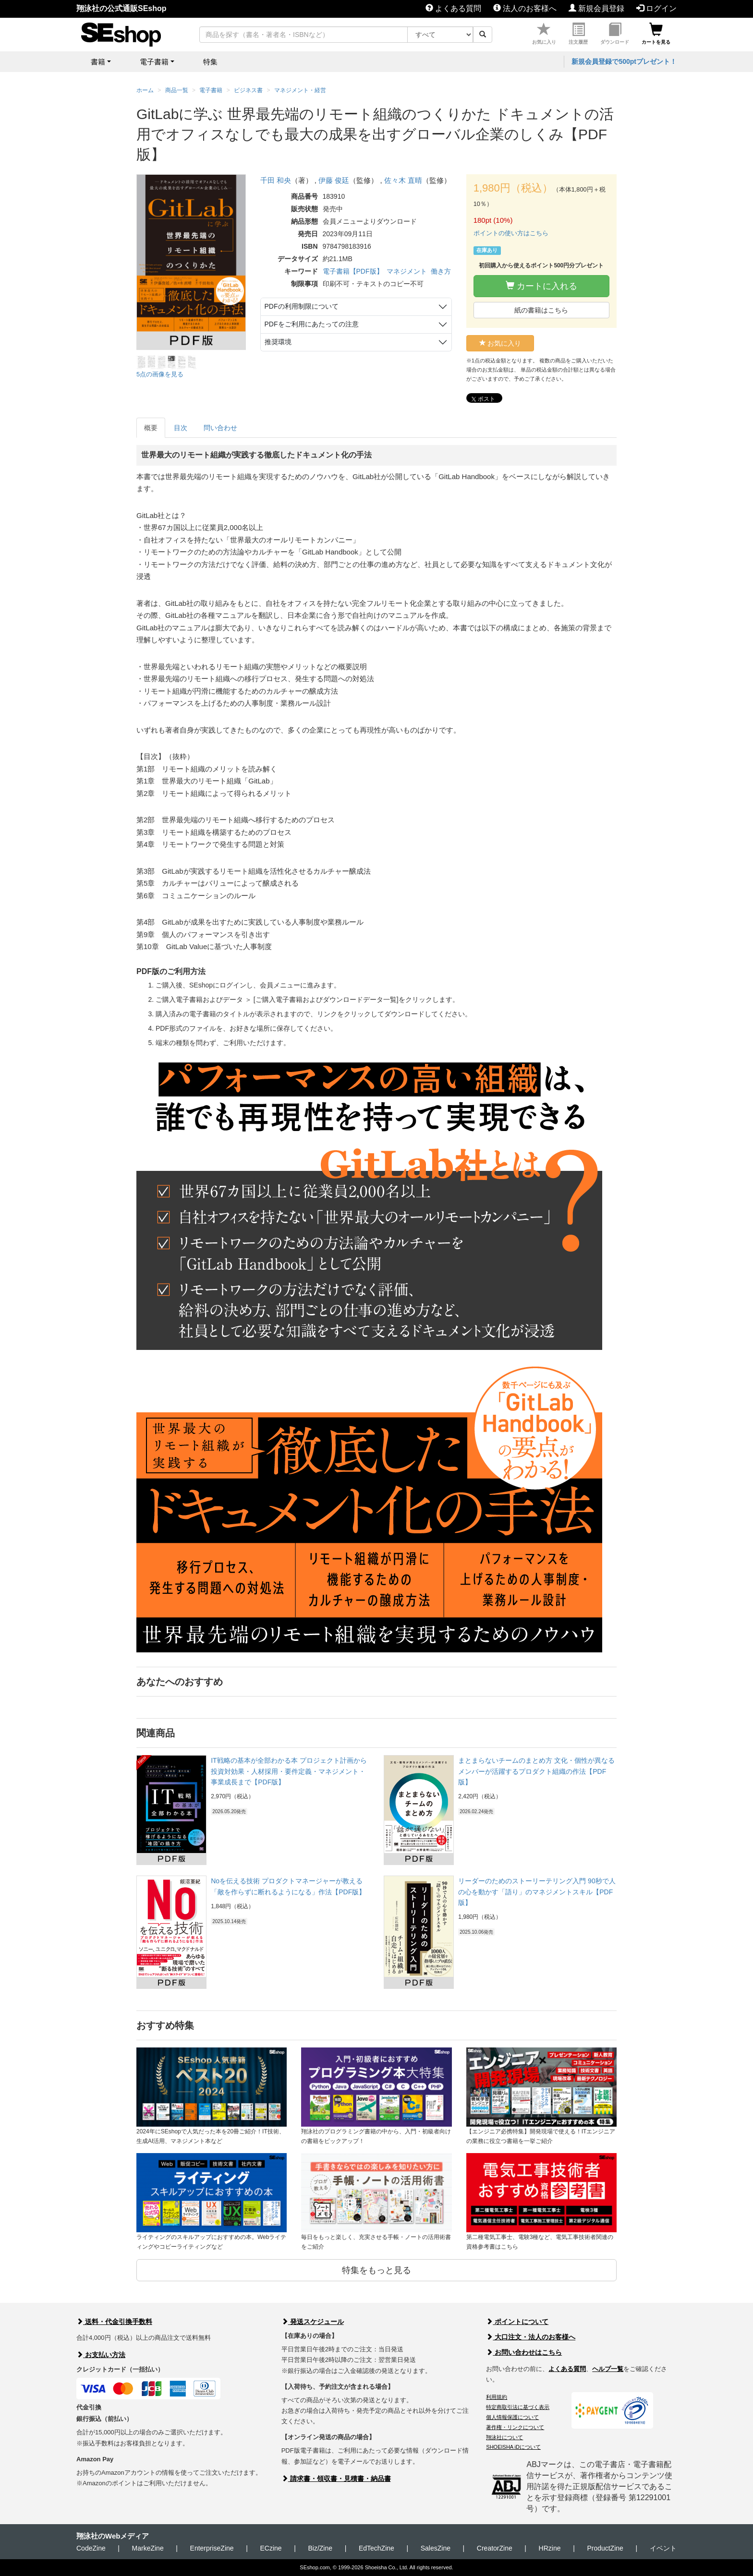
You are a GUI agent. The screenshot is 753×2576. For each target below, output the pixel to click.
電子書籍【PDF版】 (353, 271)
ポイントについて (517, 2321)
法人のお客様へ (525, 8)
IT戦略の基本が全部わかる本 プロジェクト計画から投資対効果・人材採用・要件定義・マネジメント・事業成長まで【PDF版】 (288, 1771)
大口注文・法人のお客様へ (530, 2337)
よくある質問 (453, 8)
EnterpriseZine (212, 2548)
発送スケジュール (312, 2321)
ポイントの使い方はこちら (511, 233)
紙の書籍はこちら (541, 310)
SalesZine (435, 2548)
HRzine (550, 2548)
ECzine (270, 2548)
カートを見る (656, 34)
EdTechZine (376, 2548)
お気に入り (544, 34)
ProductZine (605, 2548)
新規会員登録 (596, 8)
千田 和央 (275, 180)
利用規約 (496, 2397)
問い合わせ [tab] (220, 428)
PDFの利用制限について (302, 306)
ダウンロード (614, 34)
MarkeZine (148, 2548)
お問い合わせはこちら (524, 2352)
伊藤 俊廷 (333, 180)
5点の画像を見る (159, 374)
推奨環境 (278, 342)
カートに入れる (541, 286)
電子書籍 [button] (154, 62)
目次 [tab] (180, 428)
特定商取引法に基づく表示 (517, 2407)
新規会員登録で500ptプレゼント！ (624, 61)
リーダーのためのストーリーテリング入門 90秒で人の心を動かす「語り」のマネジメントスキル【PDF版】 (536, 1891)
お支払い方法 (100, 2355)
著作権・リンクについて (515, 2427)
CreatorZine (494, 2548)
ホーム (145, 90)
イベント (663, 2548)
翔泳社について (504, 2437)
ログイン (656, 8)
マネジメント (407, 271)
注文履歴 (578, 34)
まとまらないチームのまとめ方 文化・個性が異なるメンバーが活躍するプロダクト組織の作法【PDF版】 (536, 1771)
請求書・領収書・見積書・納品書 (336, 2478)
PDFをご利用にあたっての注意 (312, 324)
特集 (210, 62)
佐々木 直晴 (403, 180)
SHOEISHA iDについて (513, 2447)
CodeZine (91, 2548)
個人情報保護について (512, 2417)
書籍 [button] (98, 62)
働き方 (441, 271)
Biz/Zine (320, 2548)
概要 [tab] (151, 428)
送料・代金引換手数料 (114, 2321)
